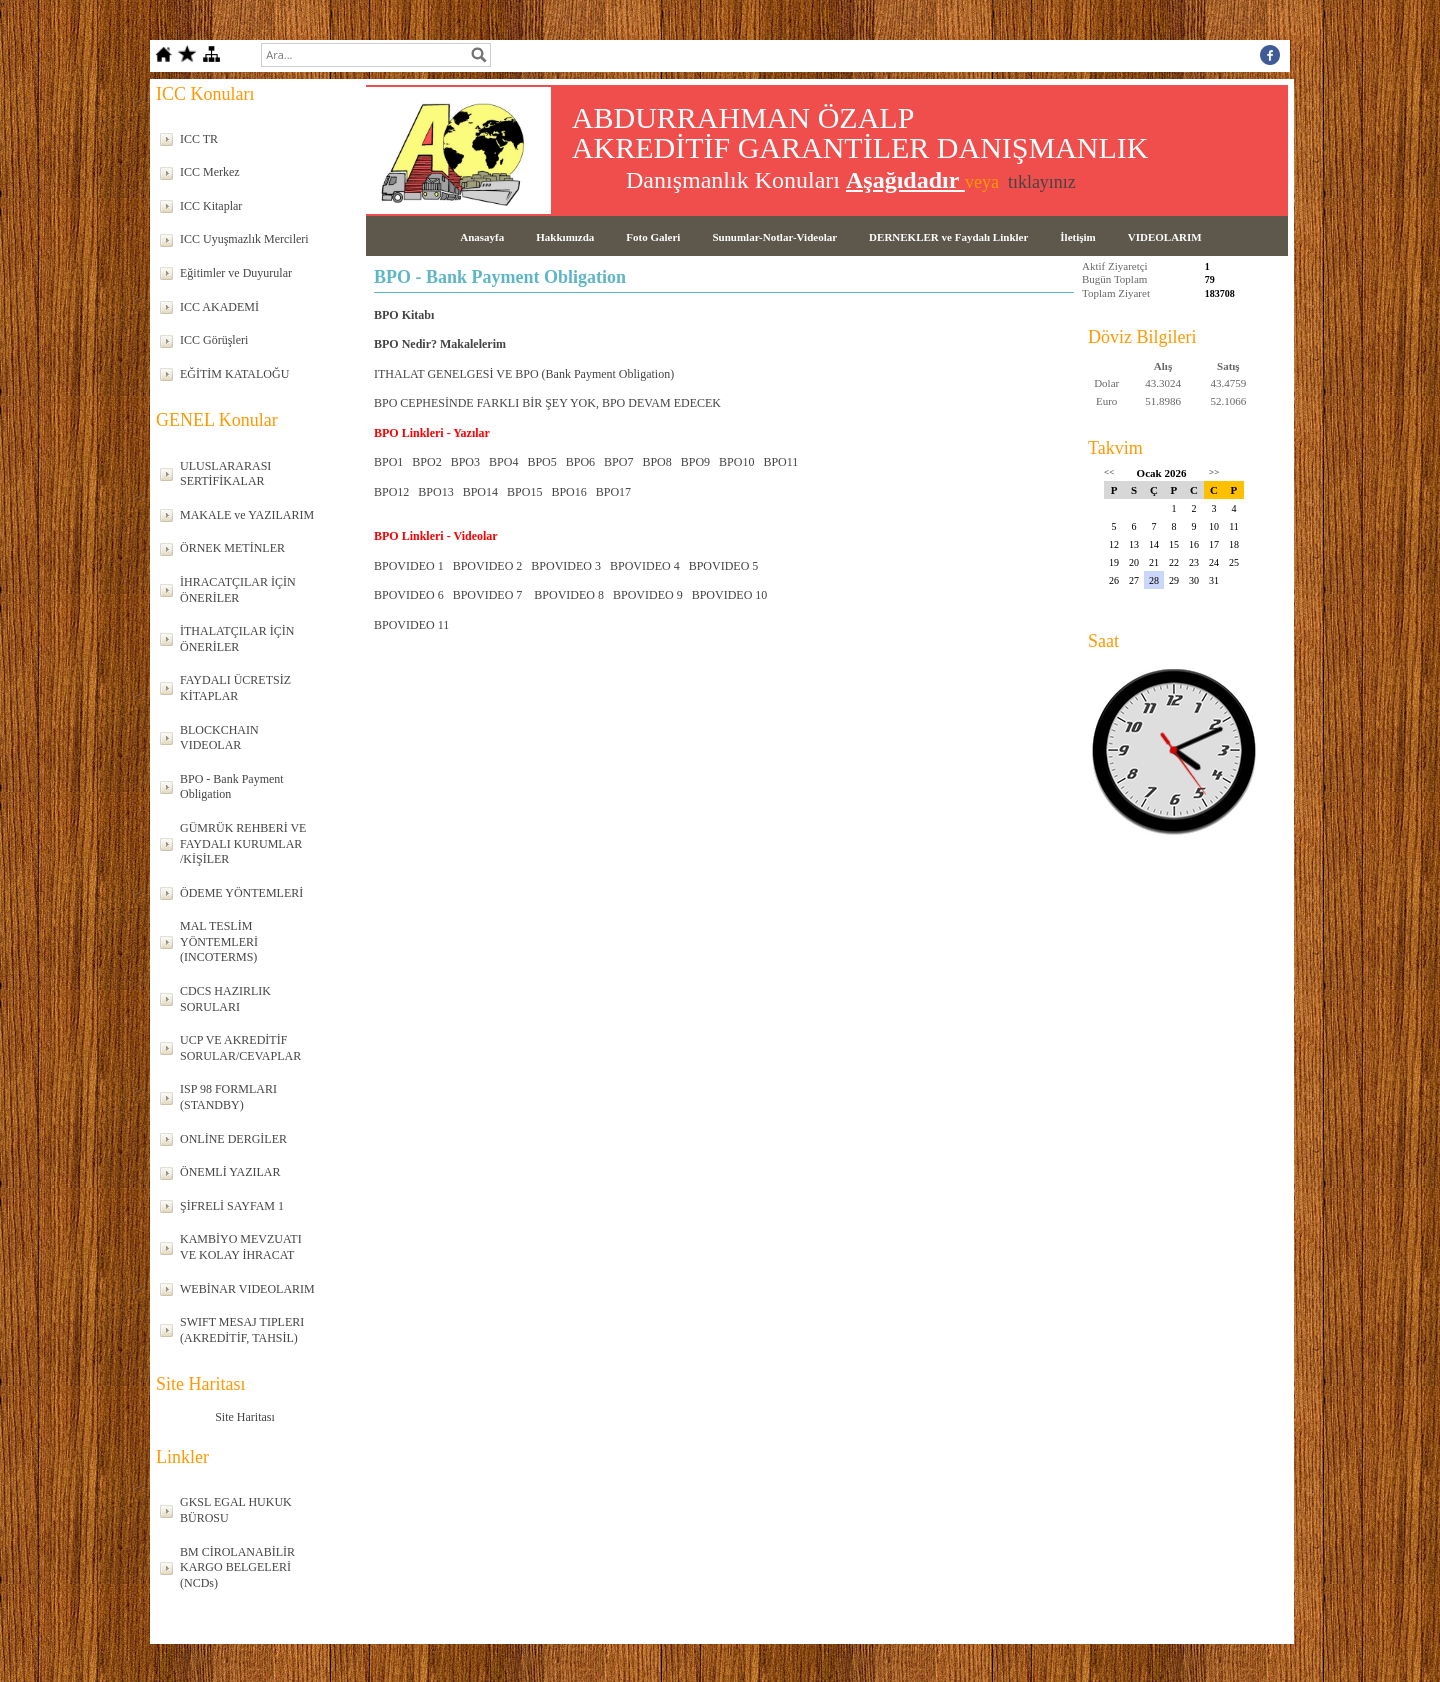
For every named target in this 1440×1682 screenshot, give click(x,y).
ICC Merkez (210, 172)
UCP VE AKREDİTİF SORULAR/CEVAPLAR (240, 1048)
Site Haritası (245, 1417)
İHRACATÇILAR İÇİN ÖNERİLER (238, 590)
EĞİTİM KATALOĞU (234, 374)
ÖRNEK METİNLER (232, 548)
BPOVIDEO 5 (724, 566)
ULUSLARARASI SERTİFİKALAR (225, 474)
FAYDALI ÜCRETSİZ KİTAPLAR (235, 688)
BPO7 (618, 462)
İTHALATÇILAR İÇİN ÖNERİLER (237, 639)
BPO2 (426, 462)
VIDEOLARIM (1165, 237)
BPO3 (465, 462)
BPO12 (391, 492)
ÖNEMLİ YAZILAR (230, 1172)
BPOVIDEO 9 (648, 595)
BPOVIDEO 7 (488, 595)
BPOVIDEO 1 (409, 566)
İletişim (1077, 237)
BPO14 (480, 492)
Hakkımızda (565, 237)
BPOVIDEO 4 (645, 566)
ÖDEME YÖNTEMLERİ (241, 893)
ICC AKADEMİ (219, 307)
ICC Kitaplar (211, 206)
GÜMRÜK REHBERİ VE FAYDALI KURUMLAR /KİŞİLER (243, 843)
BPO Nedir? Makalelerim (440, 344)
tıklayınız (1042, 182)
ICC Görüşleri (214, 340)
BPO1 (388, 462)
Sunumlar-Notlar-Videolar (774, 237)
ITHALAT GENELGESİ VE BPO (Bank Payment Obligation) (524, 374)
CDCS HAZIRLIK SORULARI (225, 999)
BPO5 (541, 462)
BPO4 (503, 462)
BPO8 (656, 462)
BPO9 (695, 462)
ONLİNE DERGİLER (233, 1139)
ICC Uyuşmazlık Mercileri (244, 239)
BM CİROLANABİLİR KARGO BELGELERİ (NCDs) (237, 1567)
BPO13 (435, 492)
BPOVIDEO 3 (566, 566)
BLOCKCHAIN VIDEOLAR (219, 738)
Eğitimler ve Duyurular (236, 273)
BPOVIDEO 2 (488, 566)
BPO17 (613, 492)
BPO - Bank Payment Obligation (232, 787)
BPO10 (736, 462)
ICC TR (199, 139)
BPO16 (568, 492)
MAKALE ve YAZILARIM (247, 515)
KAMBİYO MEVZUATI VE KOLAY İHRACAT (241, 1247)
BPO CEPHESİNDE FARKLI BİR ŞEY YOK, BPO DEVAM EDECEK (547, 403)
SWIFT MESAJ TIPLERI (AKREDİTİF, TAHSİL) (242, 1330)
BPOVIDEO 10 (730, 595)
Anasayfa (482, 237)
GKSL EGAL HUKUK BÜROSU (236, 1510)
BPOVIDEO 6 (409, 595)
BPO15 (524, 492)
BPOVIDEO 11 (411, 625)
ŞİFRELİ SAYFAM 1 (232, 1206)
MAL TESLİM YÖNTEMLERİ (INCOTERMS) (219, 941)
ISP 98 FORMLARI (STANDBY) (228, 1097)
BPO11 (780, 462)
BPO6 (580, 462)
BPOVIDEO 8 (569, 595)
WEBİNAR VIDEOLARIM (247, 1289)
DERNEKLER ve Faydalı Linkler (948, 237)
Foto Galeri (653, 237)
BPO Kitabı (404, 315)
